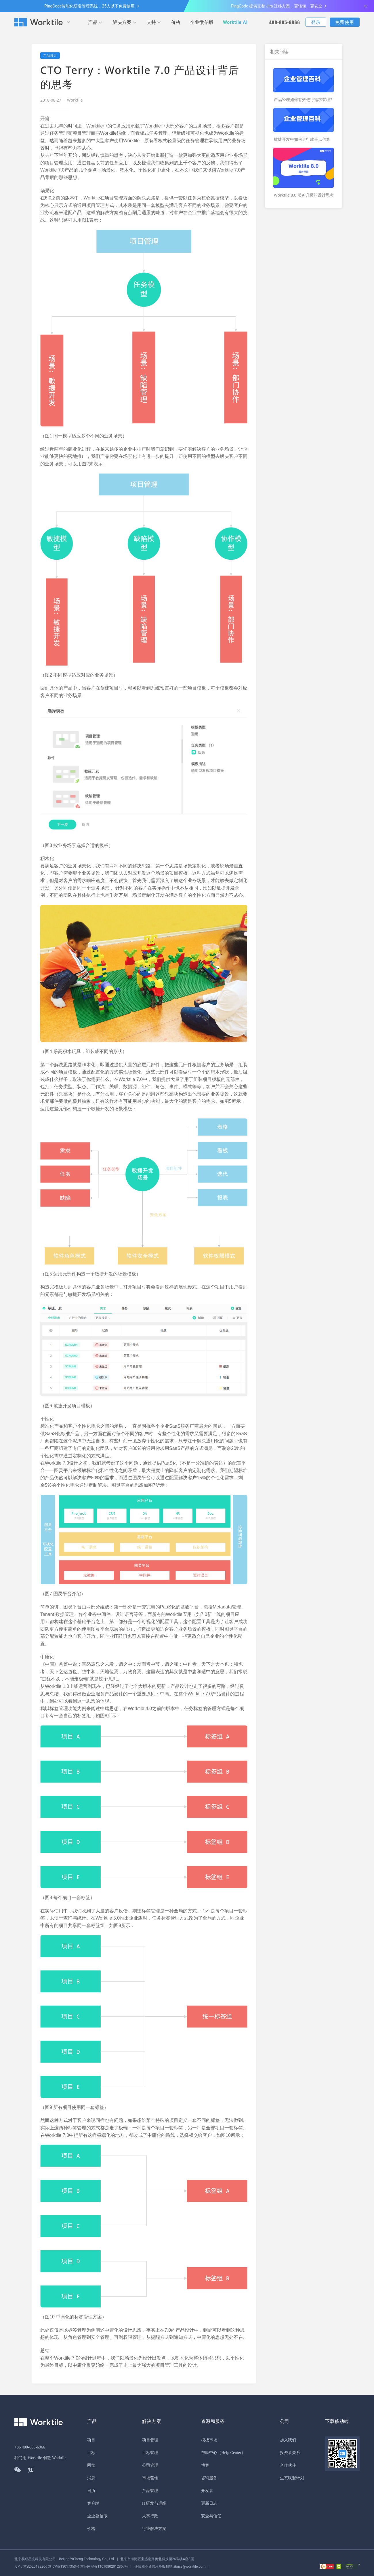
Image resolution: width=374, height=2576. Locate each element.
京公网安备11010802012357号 (71, 2566)
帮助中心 (209, 2453)
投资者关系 (290, 2453)
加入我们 (288, 2440)
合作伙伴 (288, 2465)
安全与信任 (211, 2516)
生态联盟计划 (292, 2478)
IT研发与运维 (154, 2503)
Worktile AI (235, 22)
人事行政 (150, 2516)
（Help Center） (231, 2453)
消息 (91, 2478)
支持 (151, 22)
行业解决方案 (154, 2529)
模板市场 (209, 2440)
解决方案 (121, 22)
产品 (93, 22)
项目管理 (150, 2440)
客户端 (93, 2503)
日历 (91, 2491)
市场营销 (150, 2478)
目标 (91, 2453)
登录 (315, 22)
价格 (176, 22)
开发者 (207, 2491)
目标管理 (150, 2453)
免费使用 (344, 22)
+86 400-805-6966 (29, 2447)
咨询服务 (209, 2478)
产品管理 (150, 2491)
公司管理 (150, 2465)
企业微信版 (202, 22)
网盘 (91, 2465)
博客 (205, 2465)
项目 (91, 2440)
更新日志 (209, 2503)
